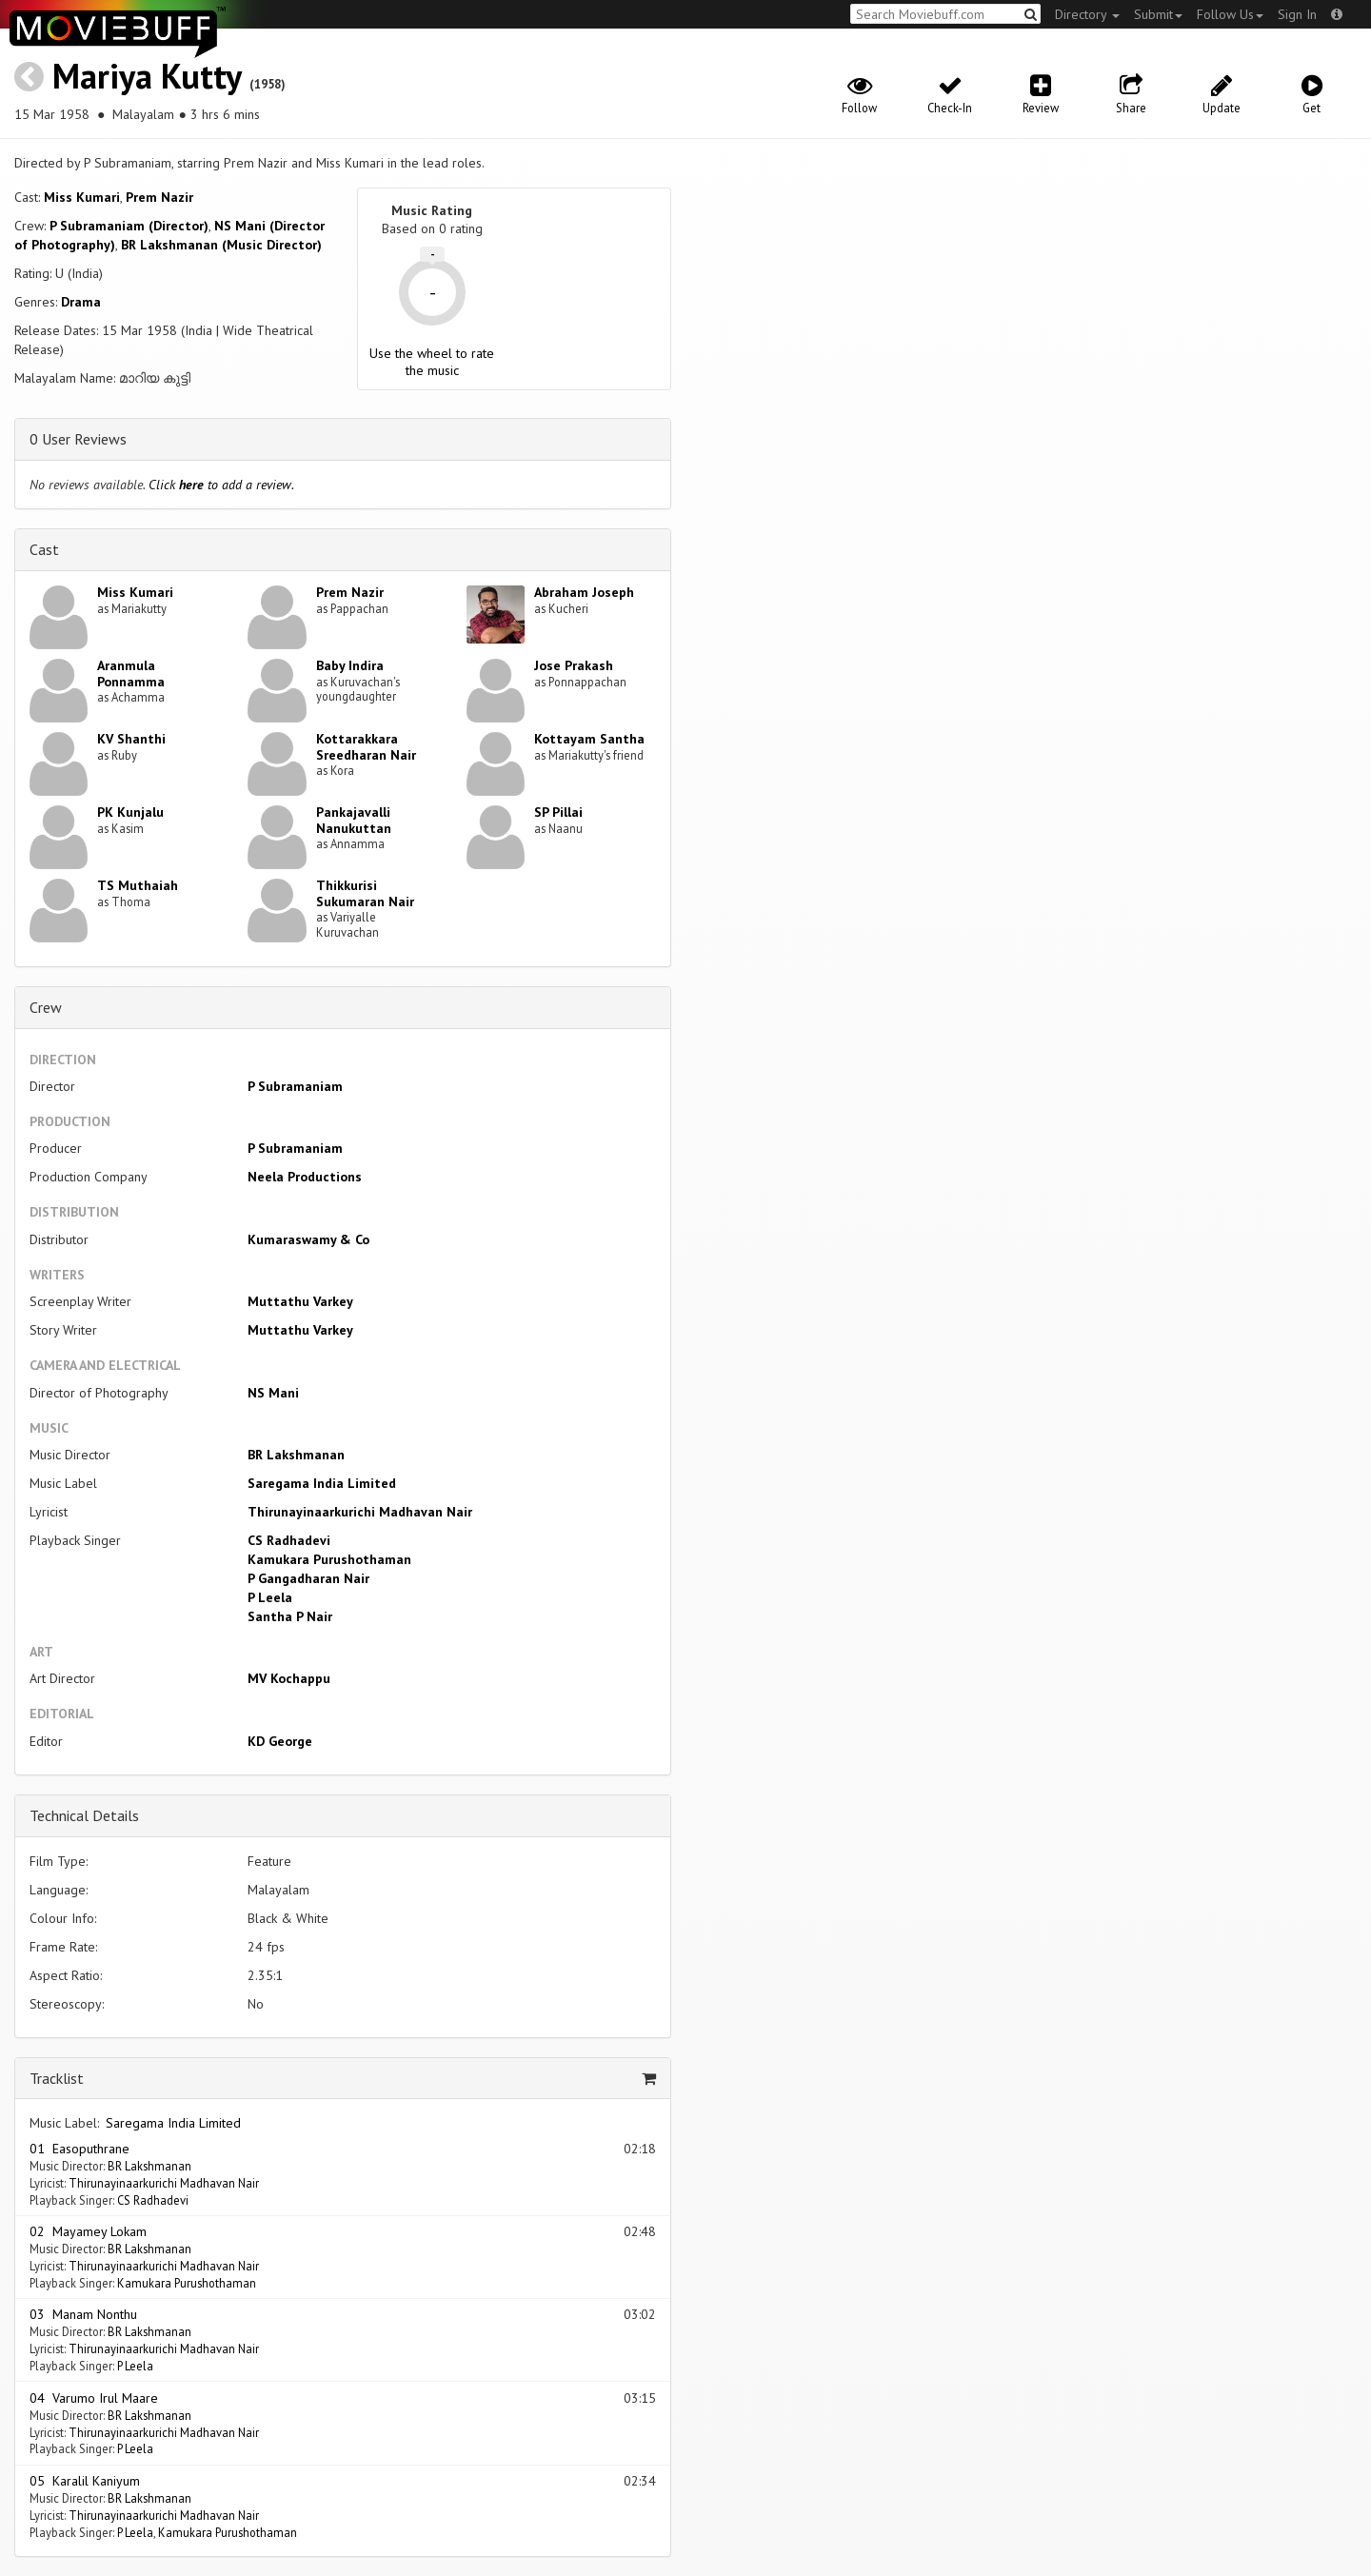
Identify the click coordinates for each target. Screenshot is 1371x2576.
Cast (44, 549)
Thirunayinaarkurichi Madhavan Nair (360, 1511)
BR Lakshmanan (296, 1454)
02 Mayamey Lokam (88, 2231)
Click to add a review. (221, 484)
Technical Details (84, 1815)
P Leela (270, 1597)
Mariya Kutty (146, 75)
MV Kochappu (289, 1678)
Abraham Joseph (584, 592)
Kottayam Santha (589, 738)
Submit (1158, 14)
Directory (1087, 14)
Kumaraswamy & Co (308, 1239)
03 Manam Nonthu (83, 2314)
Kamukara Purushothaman (329, 1559)
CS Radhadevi (289, 1540)
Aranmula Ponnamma (131, 673)
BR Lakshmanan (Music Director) (221, 244)
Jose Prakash (573, 665)
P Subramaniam (295, 1086)
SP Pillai (558, 812)
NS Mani (273, 1392)
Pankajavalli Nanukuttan (353, 820)
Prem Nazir (159, 197)
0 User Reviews (78, 438)
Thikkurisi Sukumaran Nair (365, 893)
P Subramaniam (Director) (129, 225)
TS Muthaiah (137, 885)
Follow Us (1230, 14)
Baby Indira (350, 665)
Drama (81, 301)
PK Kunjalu (130, 812)
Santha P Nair (290, 1616)
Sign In (1297, 14)
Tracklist (57, 2078)
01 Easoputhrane (79, 2148)
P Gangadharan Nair (308, 1578)
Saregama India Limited (322, 1483)
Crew (46, 1007)
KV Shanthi (131, 738)
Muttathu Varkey (300, 1301)
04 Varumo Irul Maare (94, 2398)
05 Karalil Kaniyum (85, 2480)
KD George (280, 1741)
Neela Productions (305, 1176)
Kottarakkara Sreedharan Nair (366, 746)
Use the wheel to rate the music (431, 362)
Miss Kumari (82, 197)
